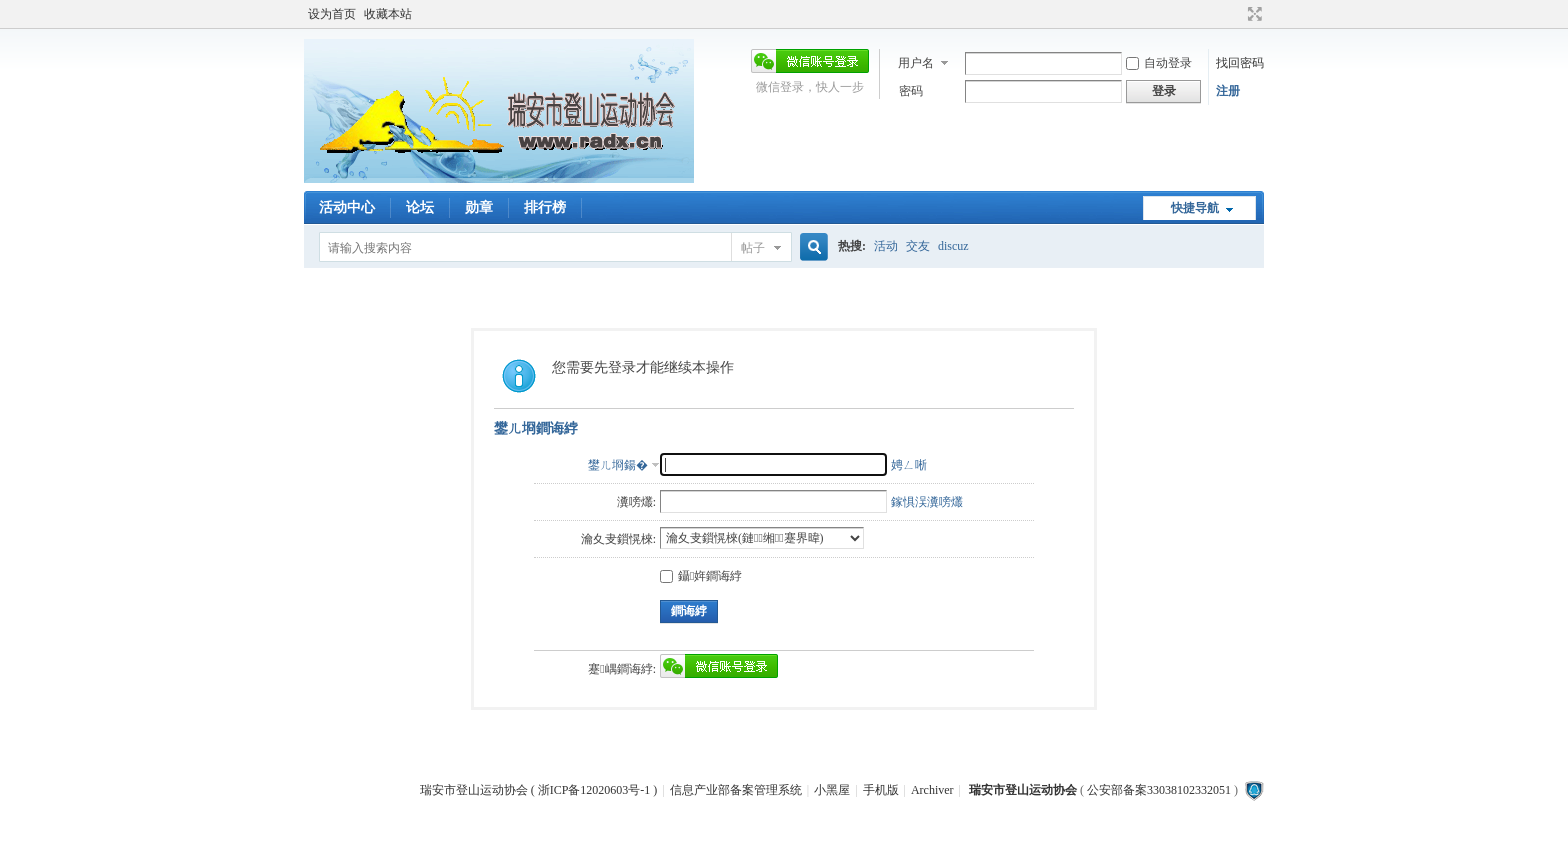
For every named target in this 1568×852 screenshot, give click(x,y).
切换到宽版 (1252, 14)
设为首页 (332, 14)
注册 (1228, 91)
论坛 (420, 207)
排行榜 (545, 207)
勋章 (479, 207)
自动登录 (1159, 63)
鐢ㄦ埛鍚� (618, 465)
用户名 (916, 63)
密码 (911, 91)
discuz (953, 246)
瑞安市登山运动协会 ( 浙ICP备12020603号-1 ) (539, 790)
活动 (886, 246)
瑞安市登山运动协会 (1023, 790)
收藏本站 (388, 14)
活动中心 (347, 207)
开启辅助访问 (1236, 14)
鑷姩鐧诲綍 (701, 576)
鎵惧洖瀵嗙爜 (927, 502)
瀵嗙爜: (636, 502)
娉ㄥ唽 (909, 465)
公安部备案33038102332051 (1159, 790)
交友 (918, 246)
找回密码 (1240, 63)
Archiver (932, 790)
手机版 (881, 790)
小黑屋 (832, 790)
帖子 (753, 248)
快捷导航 (1195, 208)
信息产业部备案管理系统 (736, 790)
